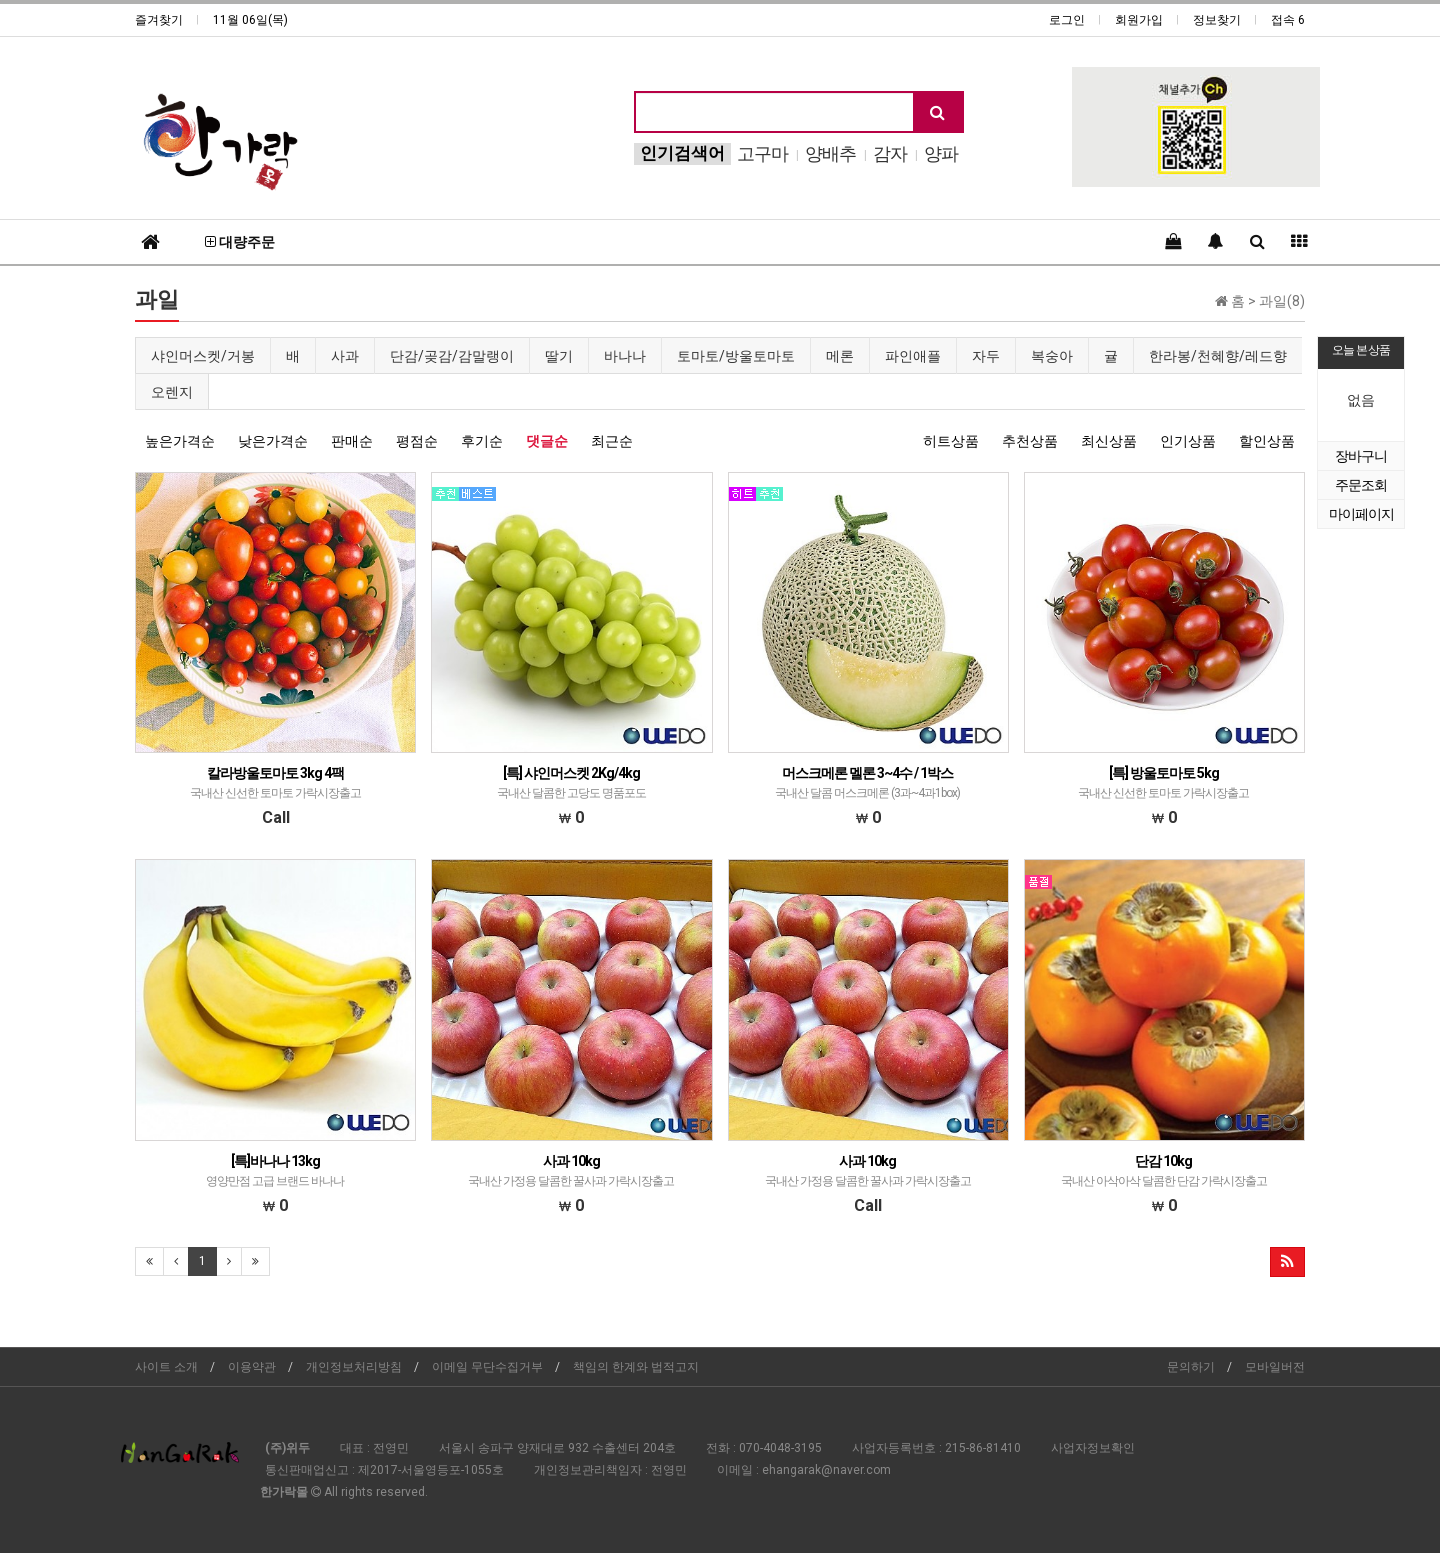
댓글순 (547, 441)
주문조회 (1361, 485)
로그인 (1067, 20)
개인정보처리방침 (354, 1367)
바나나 (625, 356)
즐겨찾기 (159, 20)
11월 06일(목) (250, 20)
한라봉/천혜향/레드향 (1218, 356)
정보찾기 (1217, 20)
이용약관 (252, 1367)
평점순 (417, 441)
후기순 (482, 441)
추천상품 (1030, 441)
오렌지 (172, 392)
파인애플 (913, 356)
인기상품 (1188, 441)
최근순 (612, 441)
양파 (941, 153)
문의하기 (1191, 1367)
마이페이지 (1361, 514)
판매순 (352, 441)
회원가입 (1139, 20)
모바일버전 (1275, 1367)
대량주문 (240, 242)
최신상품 (1109, 441)
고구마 (762, 153)
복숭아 (1052, 356)
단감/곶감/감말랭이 (452, 356)
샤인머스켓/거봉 (203, 356)
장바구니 (1361, 456)
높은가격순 (180, 441)
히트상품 (951, 441)
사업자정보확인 (1093, 1448)
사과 (345, 356)
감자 (890, 153)
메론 (840, 356)
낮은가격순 (273, 441)
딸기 (559, 356)
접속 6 (1288, 20)
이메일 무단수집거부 (487, 1367)
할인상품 (1267, 441)
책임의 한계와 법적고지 (636, 1367)
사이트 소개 (166, 1367)
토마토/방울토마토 (736, 356)
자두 (986, 356)
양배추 (830, 153)
